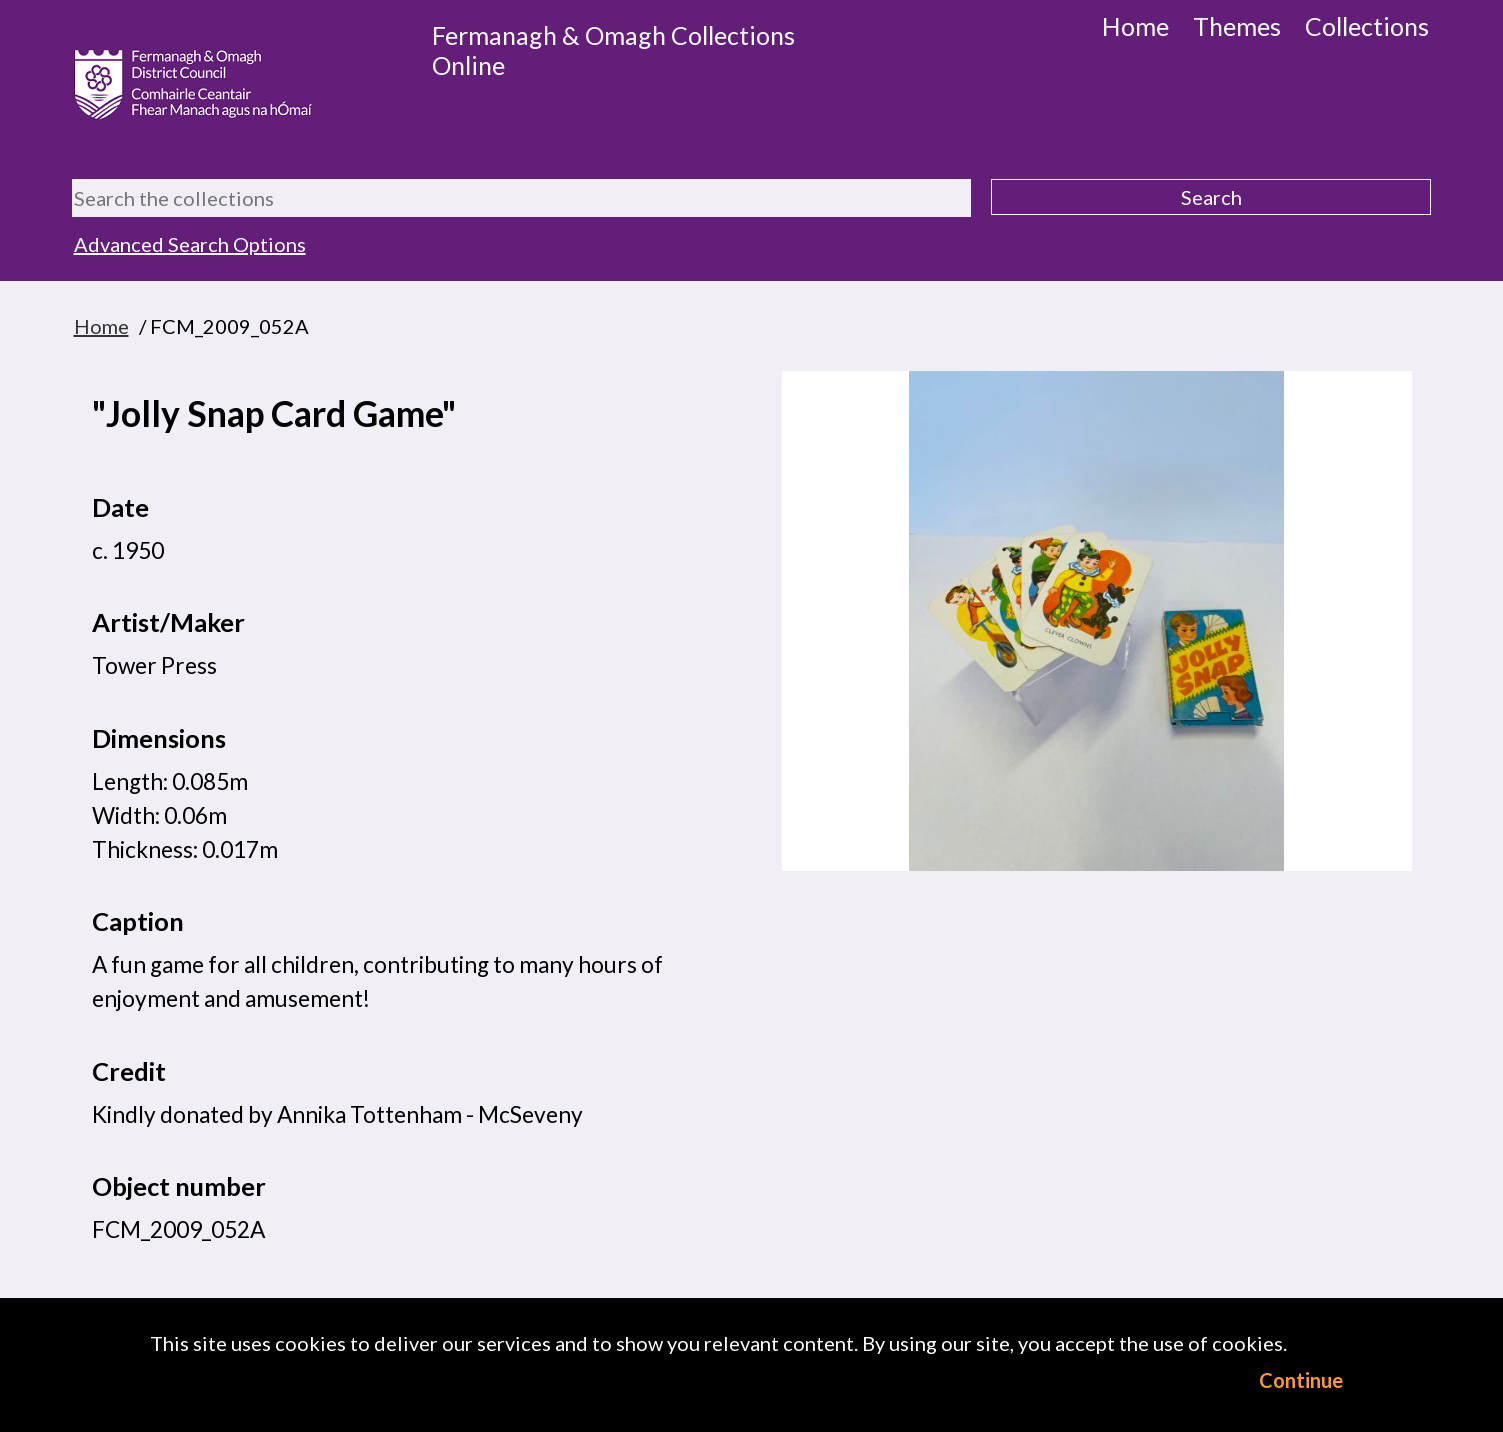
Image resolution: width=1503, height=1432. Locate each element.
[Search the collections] (522, 198)
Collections (1367, 26)
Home (1135, 26)
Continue (1301, 1380)
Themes (1237, 26)
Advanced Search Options (190, 244)
